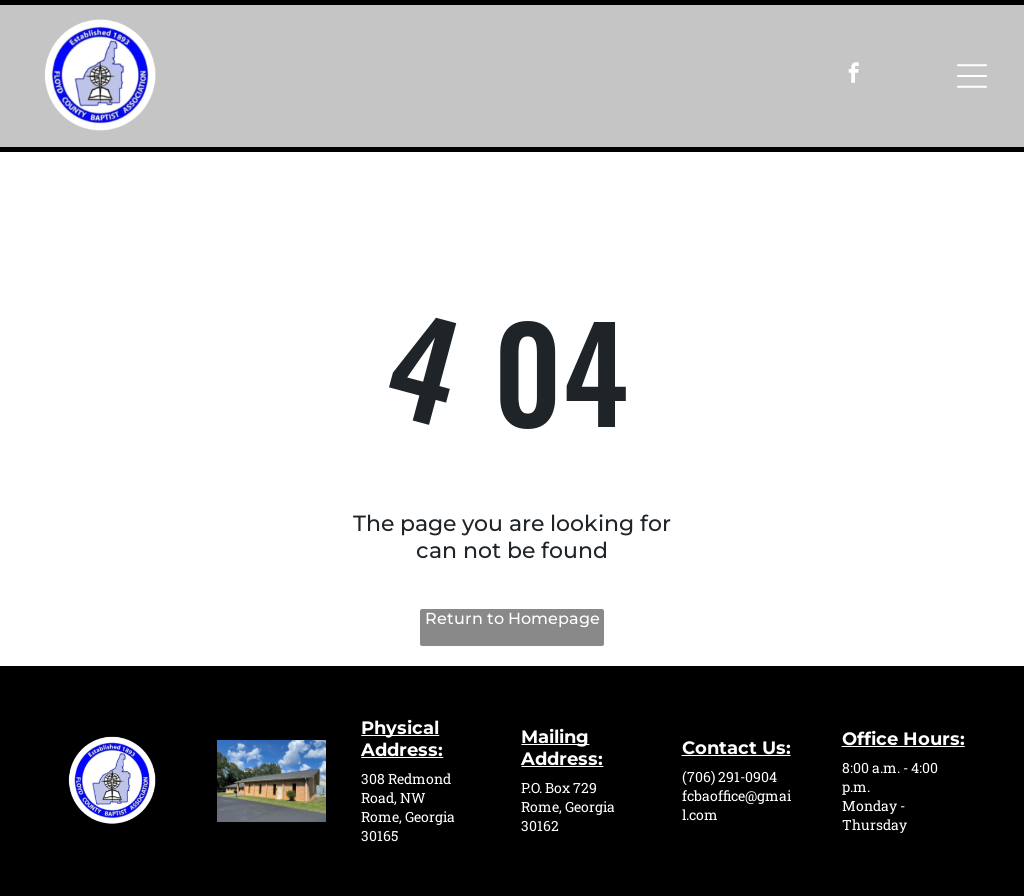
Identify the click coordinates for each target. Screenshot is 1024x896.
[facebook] (854, 75)
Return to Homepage (512, 618)
